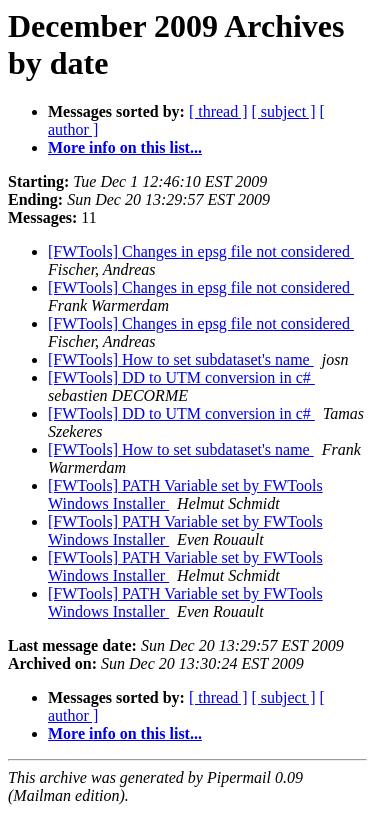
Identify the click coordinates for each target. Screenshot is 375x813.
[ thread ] (218, 111)
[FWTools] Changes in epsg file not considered (201, 251)
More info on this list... (125, 147)
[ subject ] (284, 111)
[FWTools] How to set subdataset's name (181, 359)
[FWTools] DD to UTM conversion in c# (181, 377)
